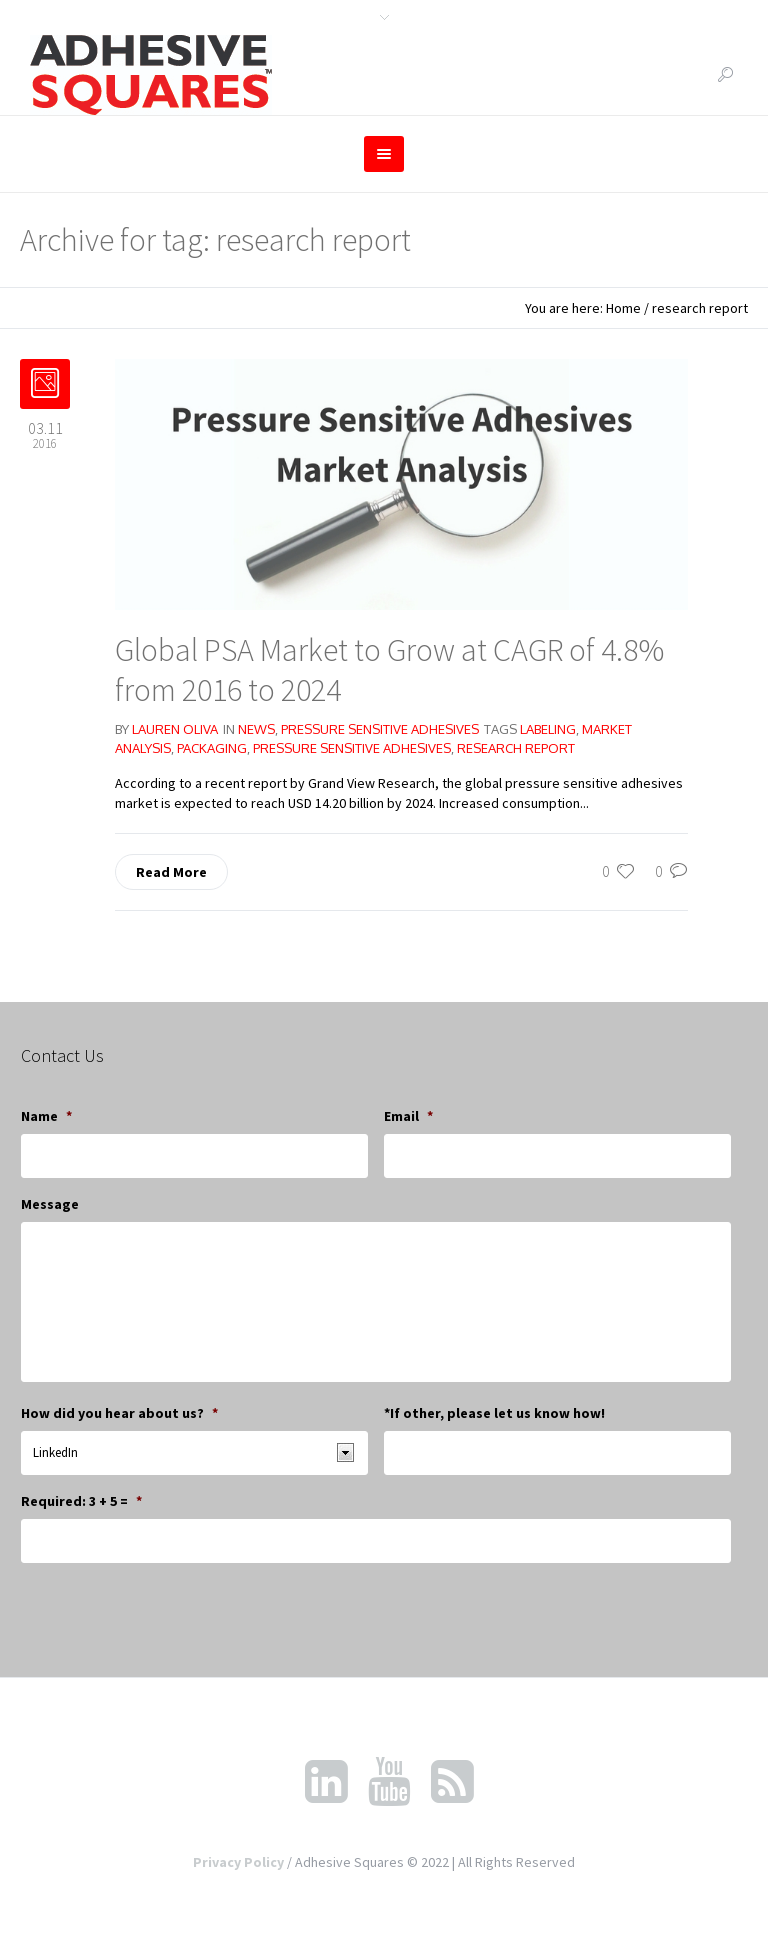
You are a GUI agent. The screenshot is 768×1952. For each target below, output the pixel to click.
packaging (212, 748)
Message (50, 1204)
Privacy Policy (238, 1862)
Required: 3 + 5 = (81, 1501)
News (256, 729)
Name (46, 1116)
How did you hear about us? (119, 1413)
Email (408, 1116)
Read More (171, 872)
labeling (548, 729)
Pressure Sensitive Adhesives (380, 729)
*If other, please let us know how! (494, 1413)
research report (516, 748)
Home (623, 308)
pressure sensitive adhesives (352, 748)
